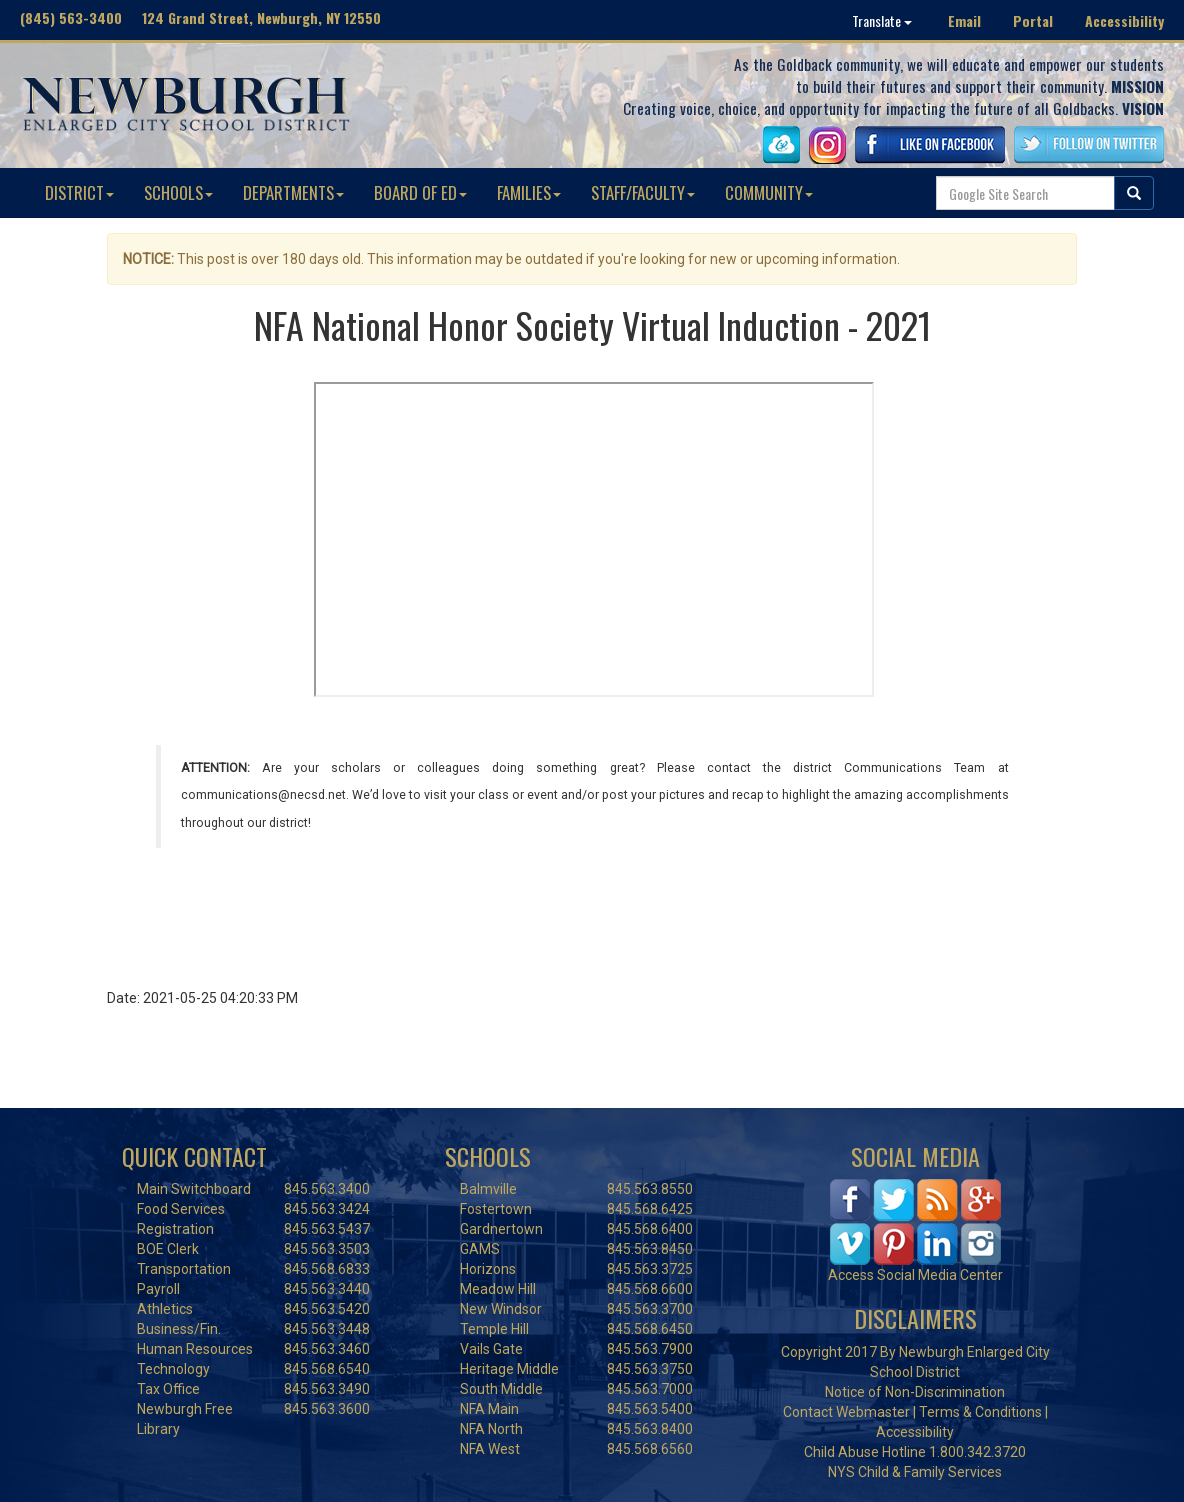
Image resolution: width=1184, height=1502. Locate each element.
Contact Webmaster (846, 1412)
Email (964, 20)
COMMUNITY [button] (769, 192)
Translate (882, 20)
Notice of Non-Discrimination (915, 1392)
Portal (1033, 20)
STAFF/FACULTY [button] (643, 192)
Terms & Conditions (980, 1412)
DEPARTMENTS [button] (293, 192)
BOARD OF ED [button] (420, 192)
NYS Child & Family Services (915, 1472)
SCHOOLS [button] (178, 192)
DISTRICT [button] (79, 192)
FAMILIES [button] (529, 192)
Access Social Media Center (915, 1275)
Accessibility (1124, 20)
